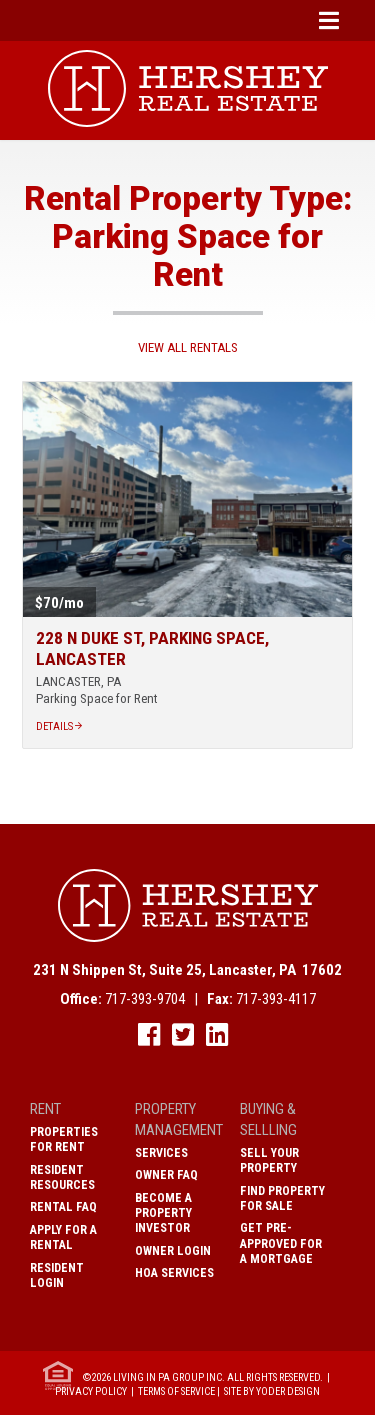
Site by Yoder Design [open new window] (272, 1391)
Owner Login (173, 1251)
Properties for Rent (64, 1139)
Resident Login (57, 1275)
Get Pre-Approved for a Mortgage (281, 1243)
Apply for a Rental (63, 1237)
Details (59, 726)
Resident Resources (62, 1177)
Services (161, 1153)
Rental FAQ (63, 1207)
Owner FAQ (166, 1175)
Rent (45, 1109)
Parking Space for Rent (97, 698)
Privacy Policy (91, 1391)
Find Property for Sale (282, 1198)
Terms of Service (176, 1391)
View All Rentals (188, 347)
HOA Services (174, 1273)
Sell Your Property (269, 1160)
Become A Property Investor (163, 1213)
